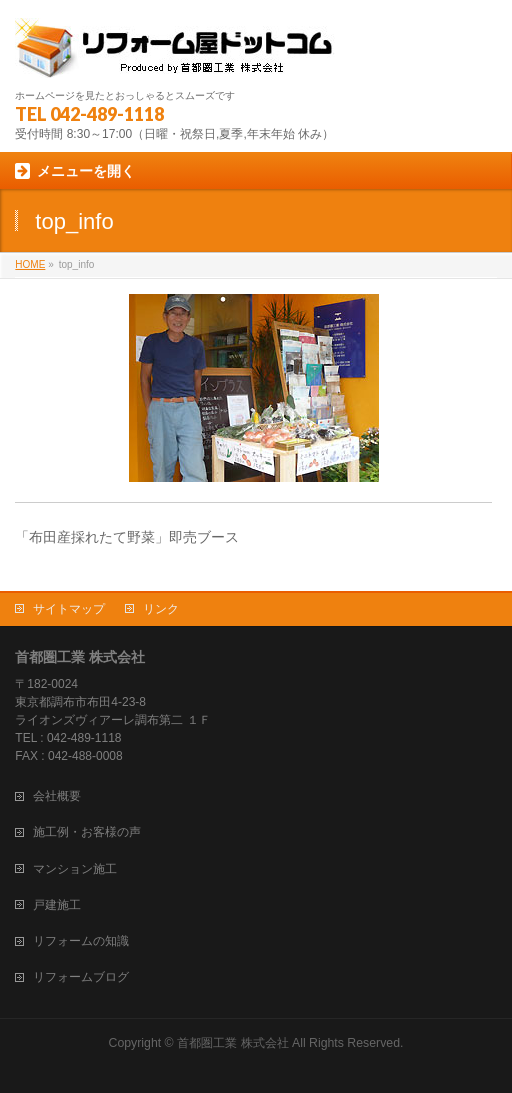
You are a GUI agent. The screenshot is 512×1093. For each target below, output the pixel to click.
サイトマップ (69, 609)
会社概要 (57, 796)
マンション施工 (75, 869)
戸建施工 (57, 905)
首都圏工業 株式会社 (232, 1043)
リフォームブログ (81, 977)
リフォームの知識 (81, 941)
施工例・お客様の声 (87, 832)
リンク (161, 609)
